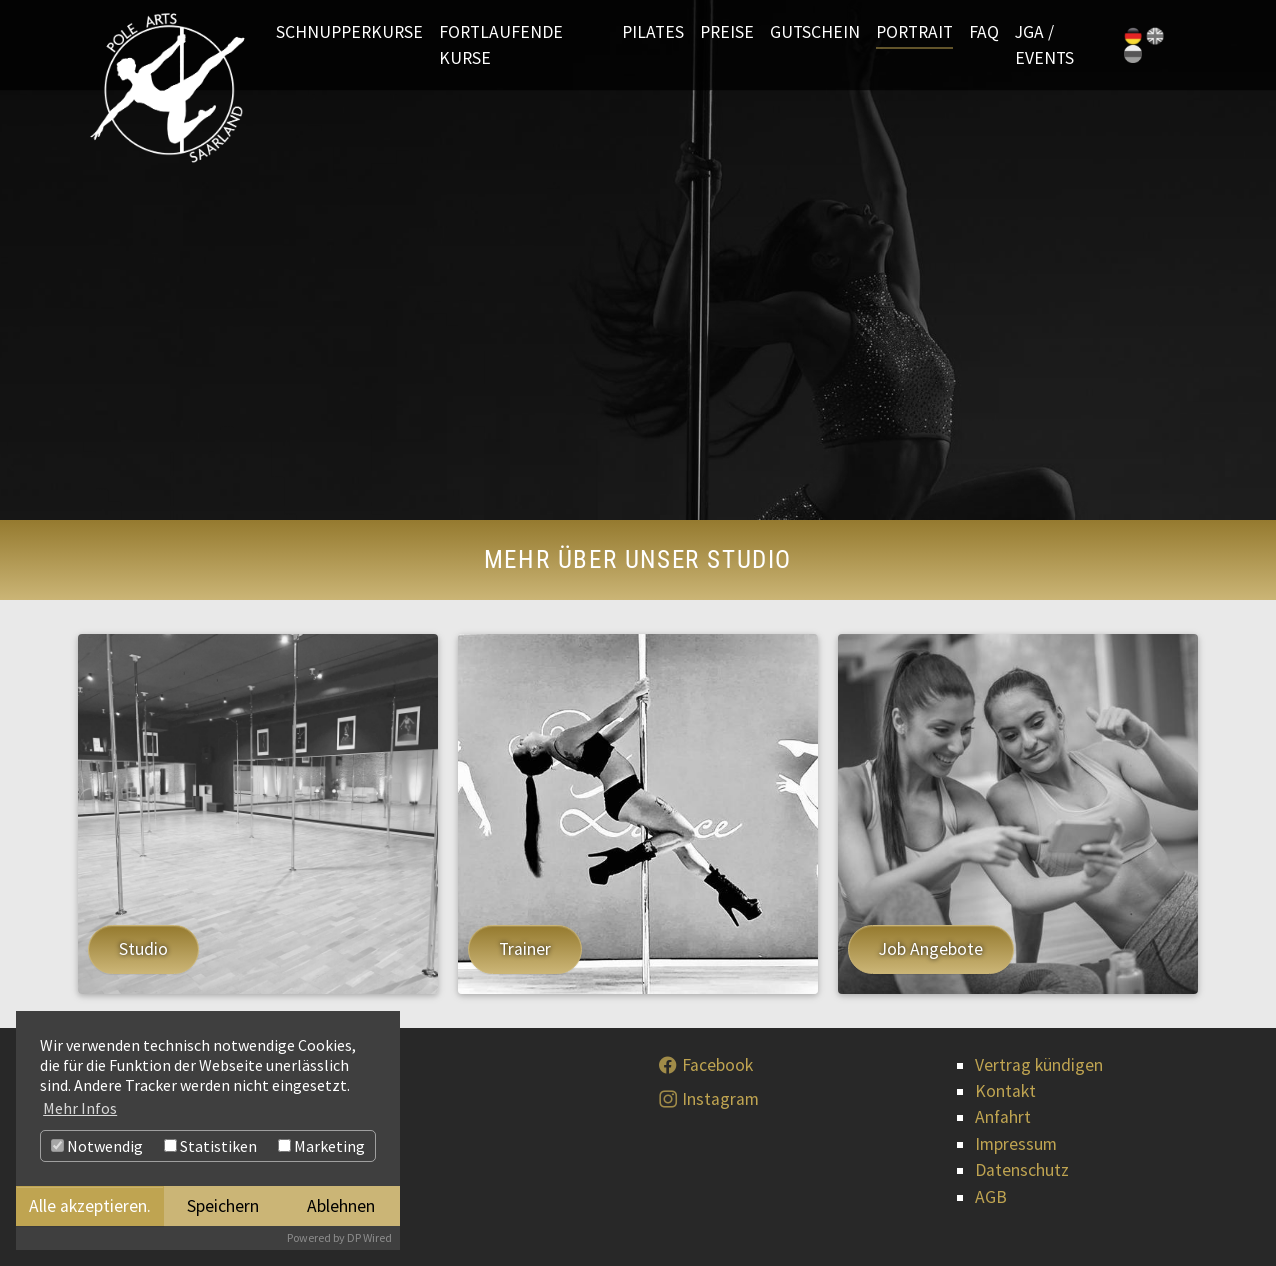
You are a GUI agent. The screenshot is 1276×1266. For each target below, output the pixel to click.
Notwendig (97, 1146)
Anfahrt (1003, 1117)
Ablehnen (341, 1206)
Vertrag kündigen (1039, 1065)
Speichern (223, 1206)
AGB (991, 1197)
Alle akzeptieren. (90, 1206)
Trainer (525, 949)
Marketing (321, 1146)
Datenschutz (1022, 1170)
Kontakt (1005, 1091)
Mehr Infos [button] (80, 1108)
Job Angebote (931, 949)
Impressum (1016, 1144)
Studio (143, 949)
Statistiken (210, 1146)
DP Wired (369, 1237)
